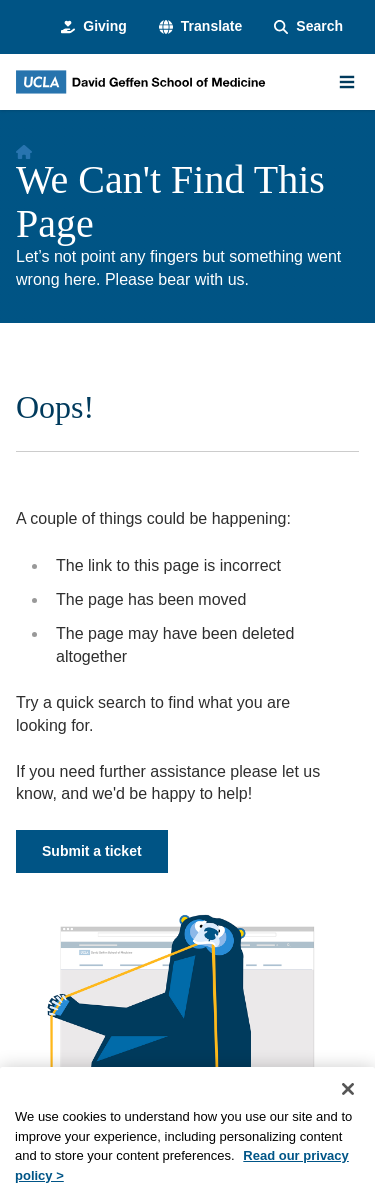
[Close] (348, 1111)
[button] (200, 27)
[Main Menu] (347, 82)
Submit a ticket (92, 851)
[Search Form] (308, 27)
